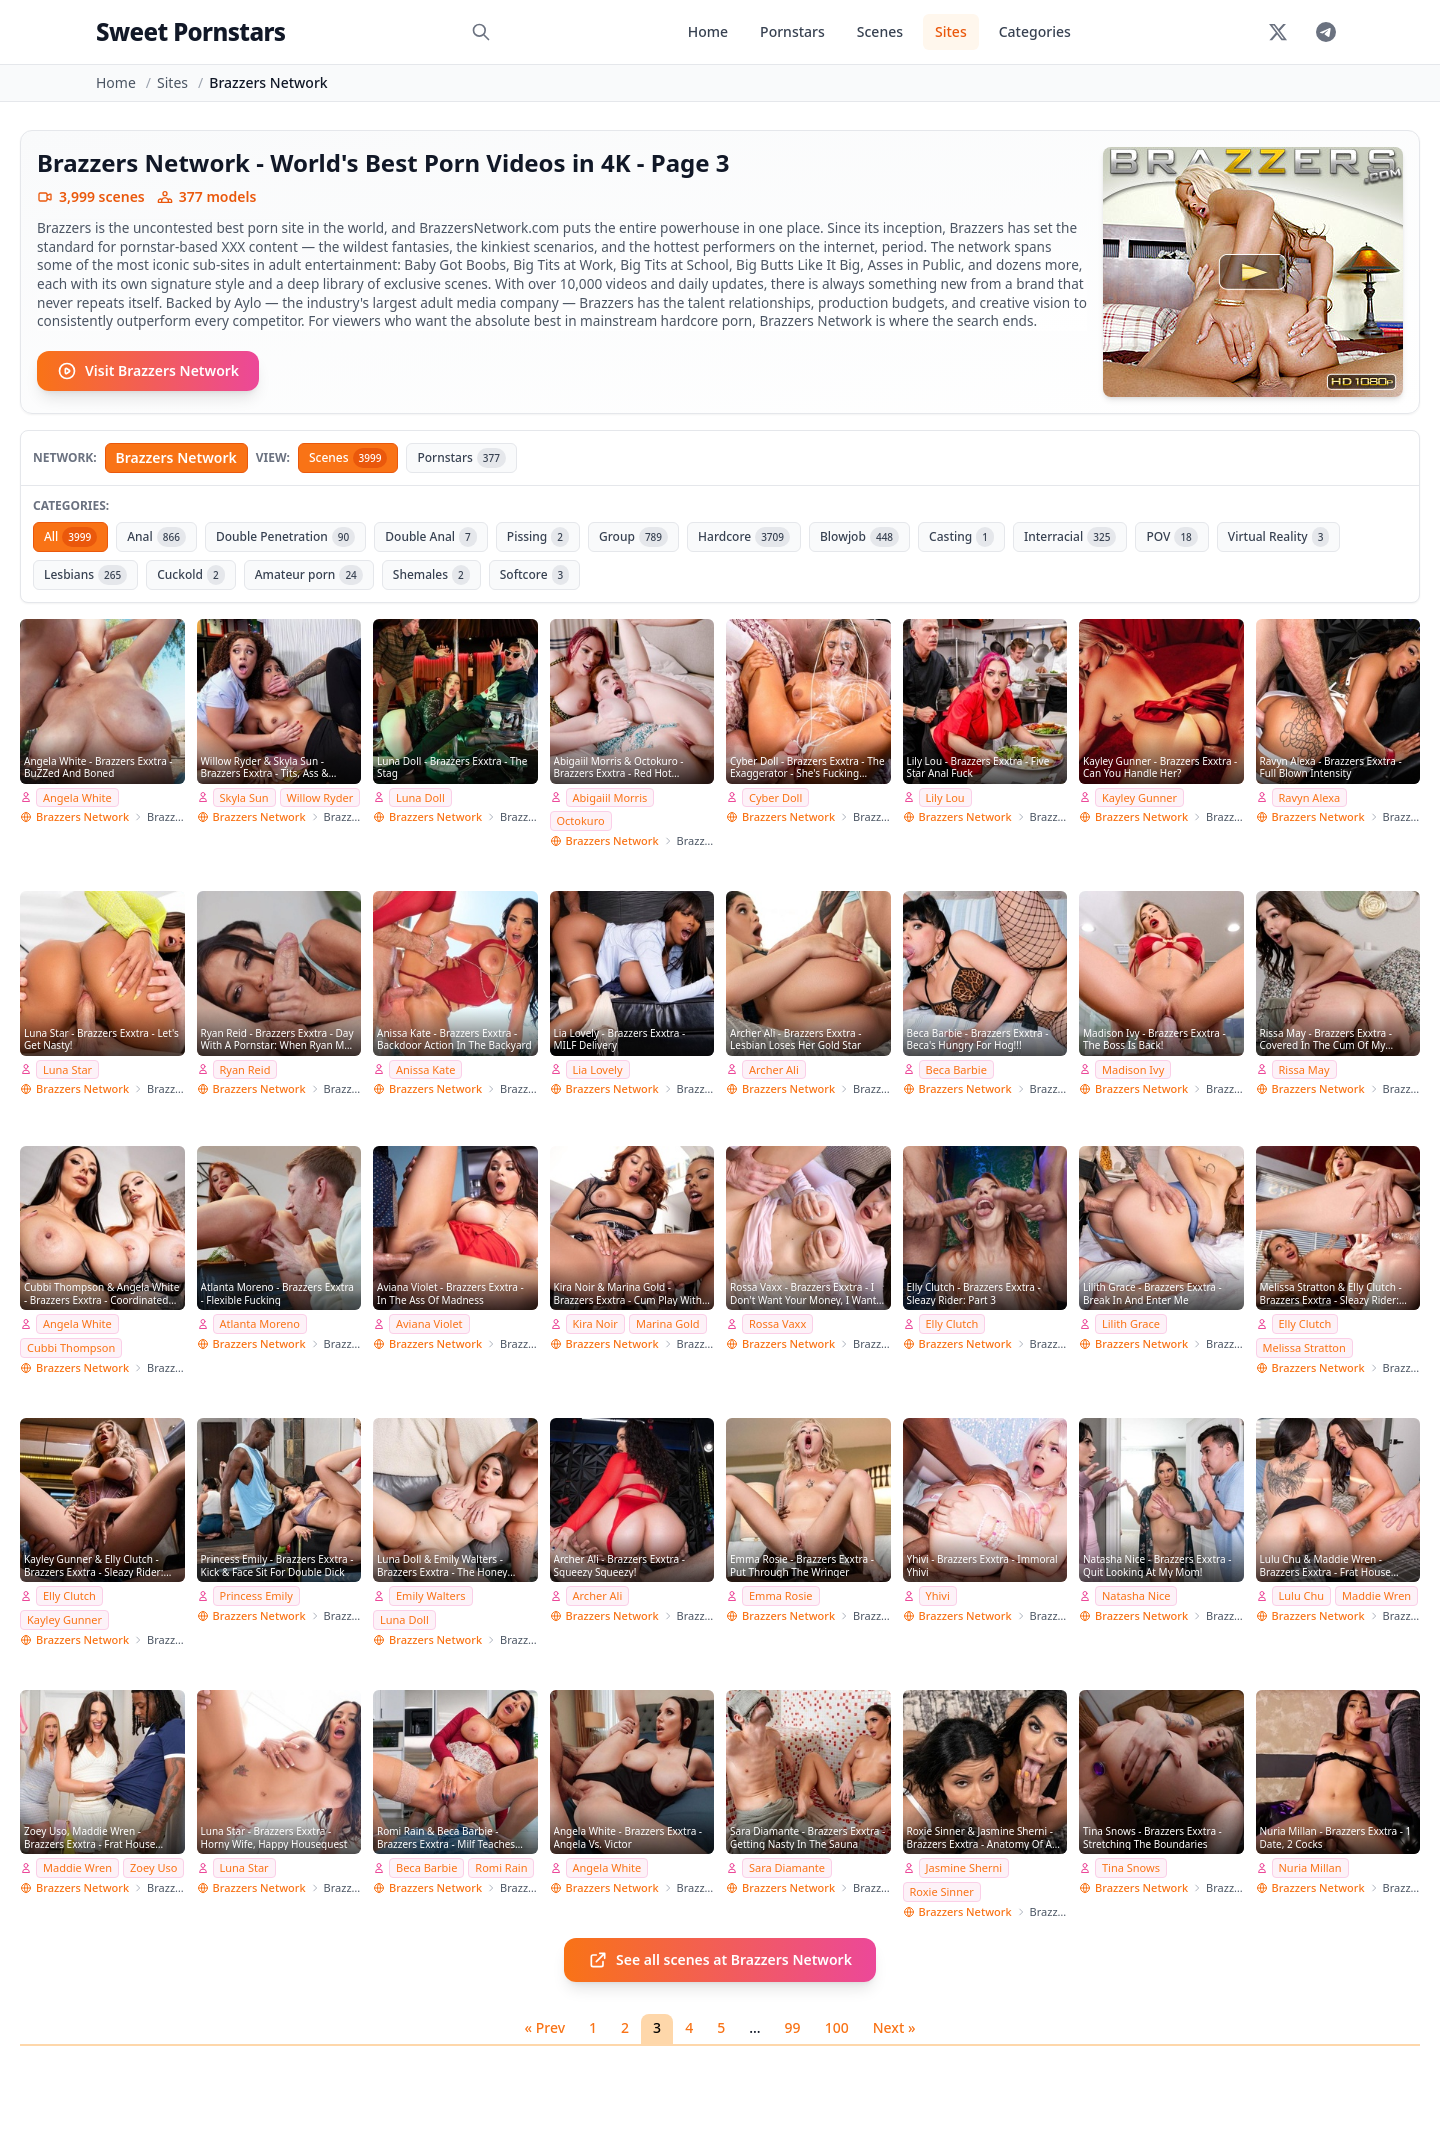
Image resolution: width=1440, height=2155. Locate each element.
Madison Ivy (1133, 1069)
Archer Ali (774, 1069)
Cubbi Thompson (71, 1347)
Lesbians (85, 575)
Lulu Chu (1302, 1595)
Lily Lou (945, 797)
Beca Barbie (956, 1069)
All (70, 537)
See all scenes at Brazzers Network (720, 1960)
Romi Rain (501, 1867)
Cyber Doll (775, 797)
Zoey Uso (153, 1867)
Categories (1035, 31)
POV (1171, 537)
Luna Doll (420, 797)
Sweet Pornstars (190, 31)
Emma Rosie (781, 1595)
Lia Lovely (598, 1069)
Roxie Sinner (942, 1891)
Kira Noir (595, 1323)
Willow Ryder (320, 797)
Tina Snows (1131, 1867)
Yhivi (938, 1595)
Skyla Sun (244, 797)
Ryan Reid (245, 1069)
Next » (894, 2027)
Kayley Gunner (1139, 797)
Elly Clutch (952, 1323)
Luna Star (67, 1069)
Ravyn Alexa (1310, 797)
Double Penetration (285, 537)
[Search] (481, 32)
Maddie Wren (1376, 1595)
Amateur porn (309, 575)
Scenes (880, 31)
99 (793, 2027)
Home (708, 31)
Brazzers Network (176, 457)
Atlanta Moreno (260, 1323)
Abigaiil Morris (610, 797)
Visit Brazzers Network (148, 371)
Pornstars (792, 31)
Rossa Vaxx (777, 1323)
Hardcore (744, 537)
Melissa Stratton (1304, 1347)
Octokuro (581, 820)
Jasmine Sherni (964, 1867)
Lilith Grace (1131, 1323)
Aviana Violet (429, 1323)
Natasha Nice (1136, 1595)
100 (837, 2027)
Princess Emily (256, 1595)
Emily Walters (431, 1595)
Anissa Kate (425, 1069)
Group (633, 537)
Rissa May (1304, 1069)
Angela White (77, 797)
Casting (961, 537)
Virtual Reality (1279, 537)
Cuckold (191, 575)
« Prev (545, 2027)
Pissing (538, 537)
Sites (951, 31)
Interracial (1070, 537)
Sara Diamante (787, 1867)
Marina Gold (668, 1323)
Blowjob (859, 537)
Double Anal (431, 537)
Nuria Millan (1310, 1867)
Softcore (535, 575)
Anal (156, 537)
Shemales (431, 575)
